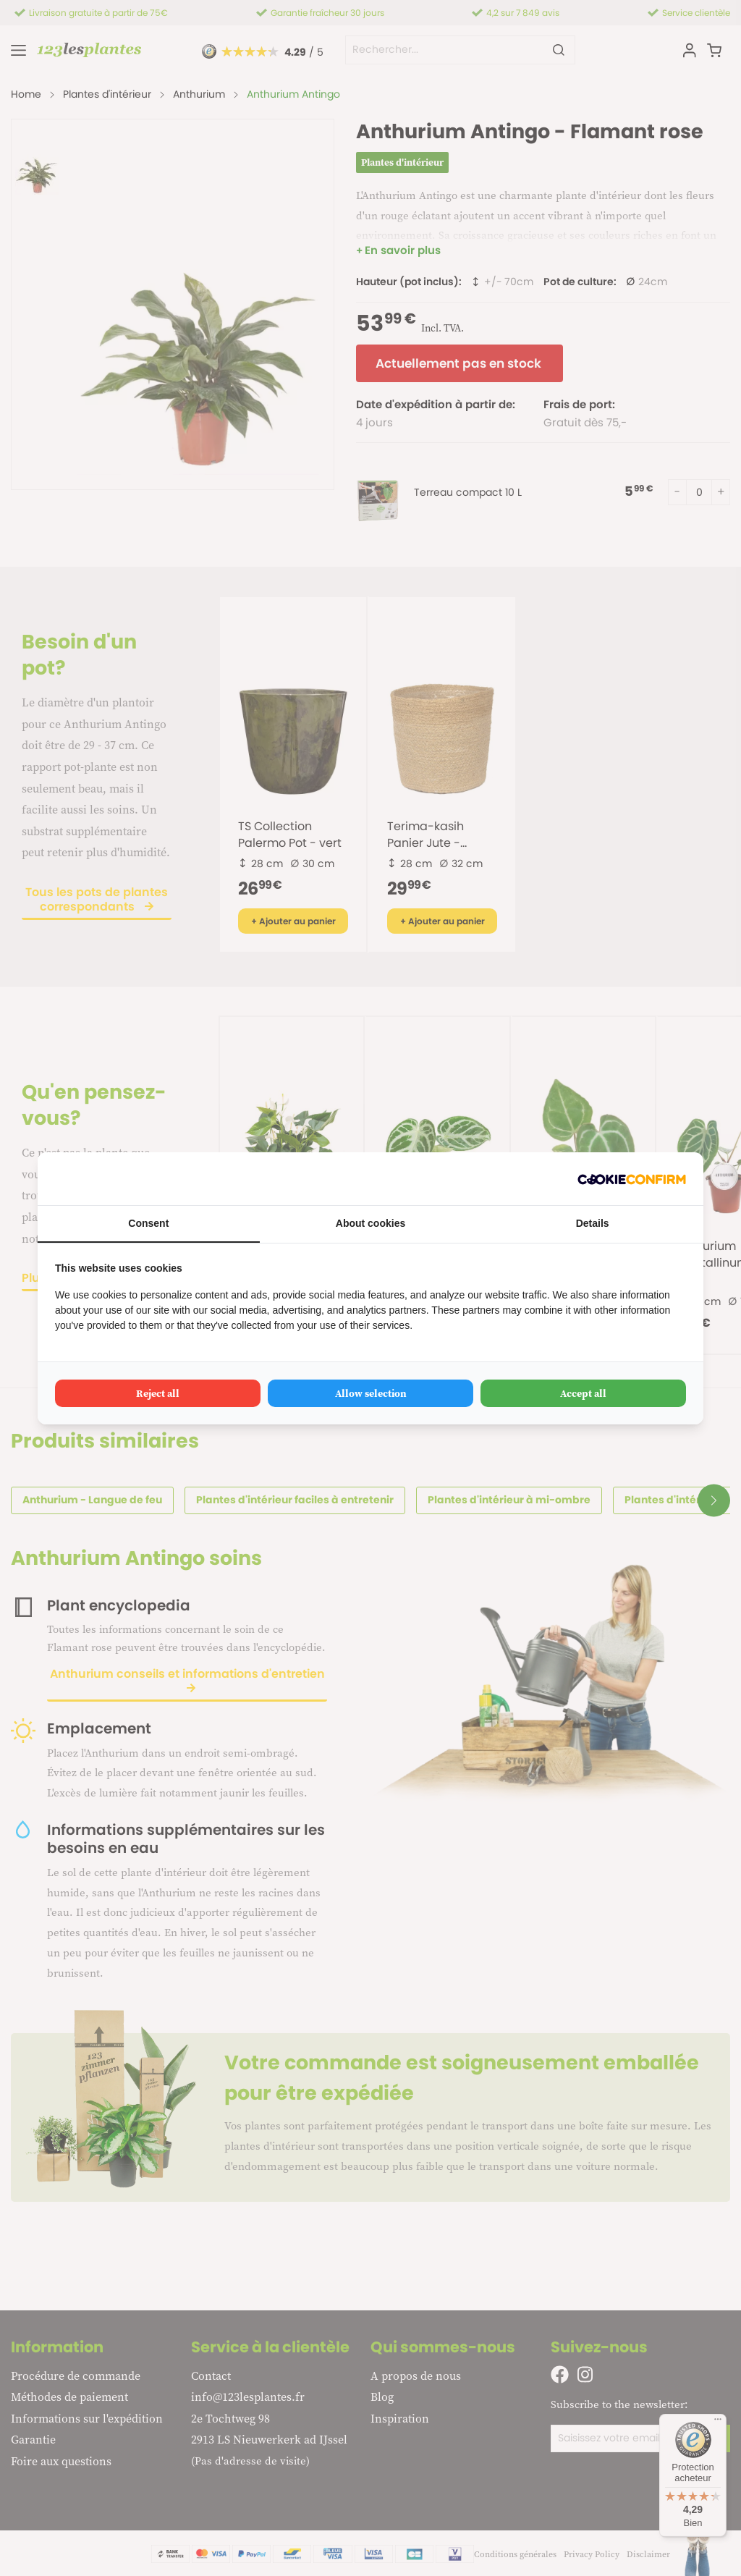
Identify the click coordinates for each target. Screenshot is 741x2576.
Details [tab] (592, 1223)
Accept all (583, 1393)
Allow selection (371, 1393)
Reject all (157, 1393)
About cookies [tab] (370, 1223)
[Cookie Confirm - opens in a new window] (631, 1179)
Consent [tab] (148, 1223)
